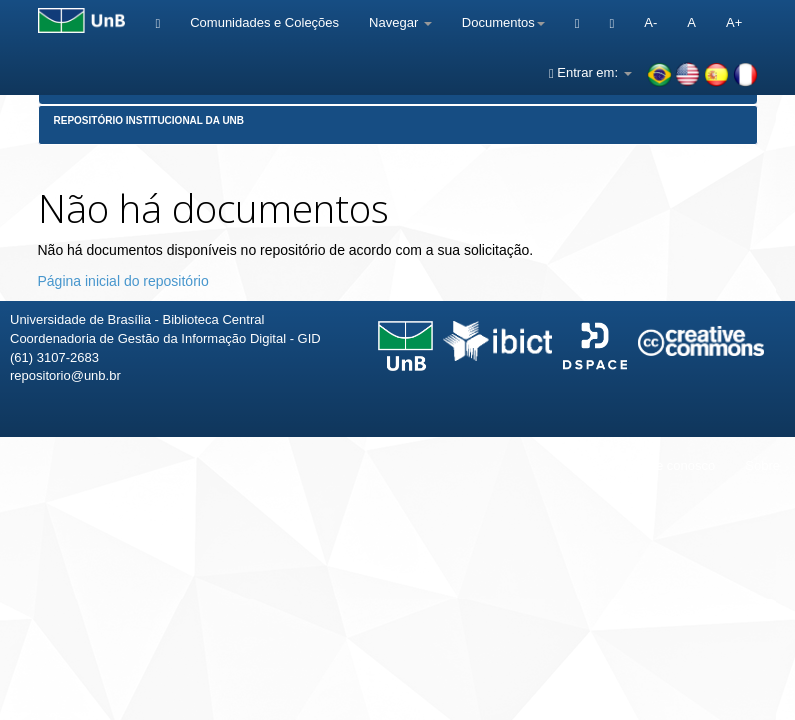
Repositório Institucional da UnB (149, 120)
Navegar (400, 22)
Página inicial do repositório (123, 281)
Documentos (503, 22)
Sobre (762, 465)
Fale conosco (676, 465)
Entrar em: (590, 72)
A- (650, 22)
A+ (734, 22)
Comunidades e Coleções (264, 22)
